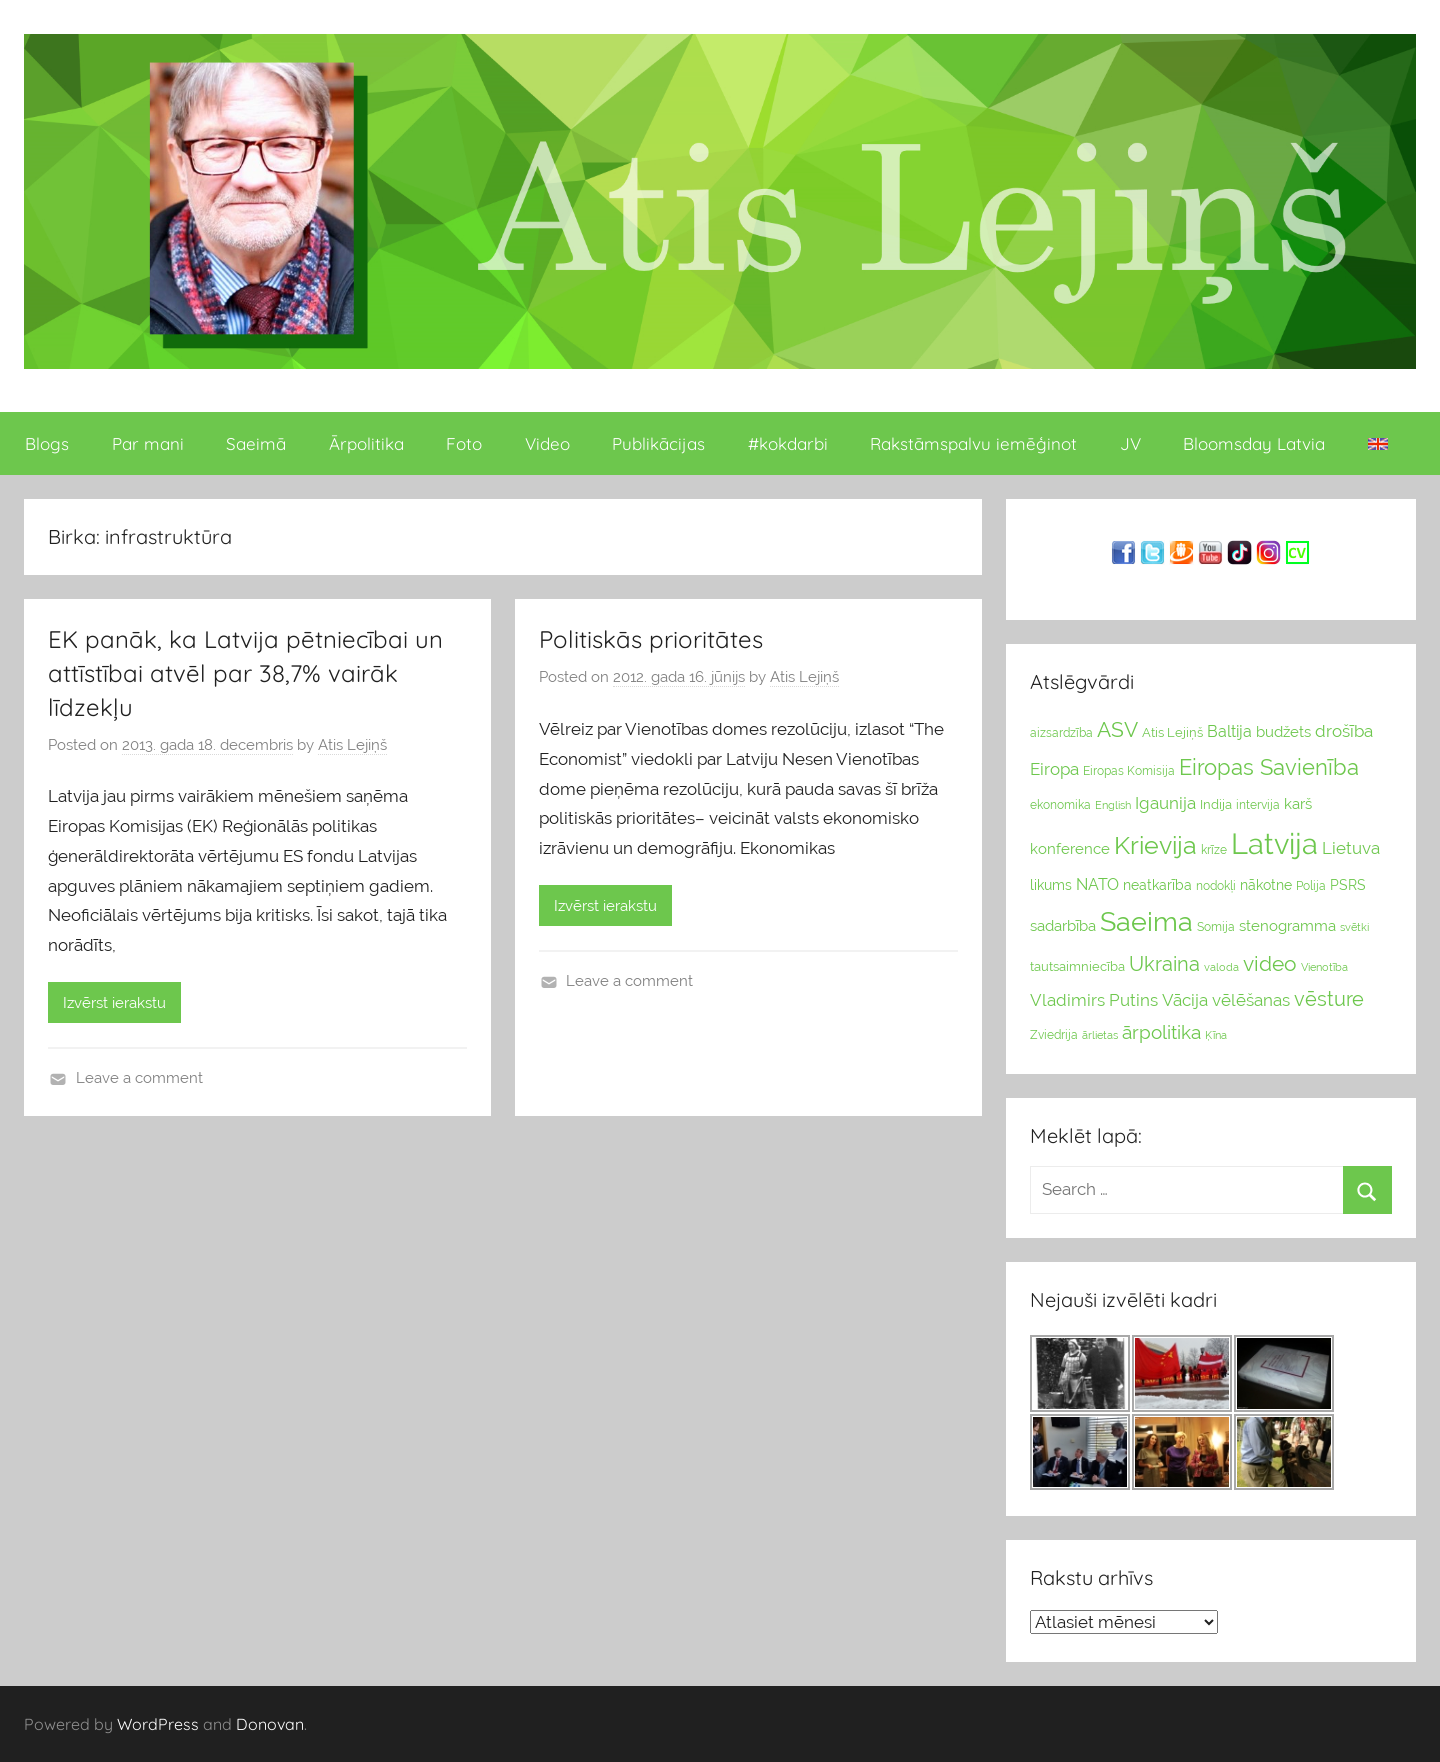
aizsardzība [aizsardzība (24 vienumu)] (1061, 733)
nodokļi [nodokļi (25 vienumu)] (1216, 886)
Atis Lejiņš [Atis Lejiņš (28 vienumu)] (1172, 732)
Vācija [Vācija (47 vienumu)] (1185, 1000)
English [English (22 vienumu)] (1113, 805)
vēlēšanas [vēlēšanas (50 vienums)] (1251, 1000)
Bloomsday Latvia (1254, 443)
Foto (464, 443)
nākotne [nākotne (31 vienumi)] (1266, 885)
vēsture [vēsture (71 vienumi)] (1329, 999)
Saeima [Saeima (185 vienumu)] (1146, 921)
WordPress (158, 1724)
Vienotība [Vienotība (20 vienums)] (1324, 967)
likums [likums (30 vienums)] (1051, 885)
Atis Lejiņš (352, 745)
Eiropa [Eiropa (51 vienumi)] (1054, 769)
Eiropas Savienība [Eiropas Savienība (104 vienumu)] (1269, 767)
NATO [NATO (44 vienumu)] (1097, 884)
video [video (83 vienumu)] (1270, 963)
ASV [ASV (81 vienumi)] (1117, 730)
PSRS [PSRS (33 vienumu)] (1348, 885)
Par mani (148, 443)
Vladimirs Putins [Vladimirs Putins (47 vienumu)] (1094, 1000)
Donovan (270, 1724)
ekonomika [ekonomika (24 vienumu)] (1060, 805)
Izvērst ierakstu (114, 1003)
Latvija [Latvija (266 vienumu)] (1274, 843)
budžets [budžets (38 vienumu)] (1283, 732)
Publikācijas (658, 443)
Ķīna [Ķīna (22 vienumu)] (1216, 1035)
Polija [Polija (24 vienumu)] (1311, 886)
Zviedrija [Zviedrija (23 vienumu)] (1054, 1035)
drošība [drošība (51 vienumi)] (1344, 731)
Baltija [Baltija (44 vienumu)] (1229, 731)
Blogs (47, 443)
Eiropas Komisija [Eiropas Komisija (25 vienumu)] (1129, 771)
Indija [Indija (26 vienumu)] (1216, 804)
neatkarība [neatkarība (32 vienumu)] (1157, 885)
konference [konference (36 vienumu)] (1070, 848)
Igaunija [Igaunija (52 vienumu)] (1165, 803)
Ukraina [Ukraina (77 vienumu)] (1164, 964)
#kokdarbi (788, 443)
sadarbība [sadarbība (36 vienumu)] (1063, 925)
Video (547, 443)
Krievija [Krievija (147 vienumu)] (1155, 845)
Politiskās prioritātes (651, 639)
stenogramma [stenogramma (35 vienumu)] (1287, 925)
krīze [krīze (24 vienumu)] (1214, 850)
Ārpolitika (366, 443)
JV (1130, 443)
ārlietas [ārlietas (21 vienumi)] (1100, 1035)
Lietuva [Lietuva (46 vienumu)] (1351, 848)
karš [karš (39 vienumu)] (1298, 804)
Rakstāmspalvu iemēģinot (973, 443)
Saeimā (256, 443)
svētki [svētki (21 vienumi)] (1354, 927)
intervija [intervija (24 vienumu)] (1258, 805)
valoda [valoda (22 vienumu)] (1221, 967)
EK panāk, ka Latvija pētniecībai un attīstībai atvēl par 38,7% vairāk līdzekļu (245, 672)
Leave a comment (139, 1078)
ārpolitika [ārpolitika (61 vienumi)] (1161, 1032)
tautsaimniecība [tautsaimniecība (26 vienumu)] (1077, 966)
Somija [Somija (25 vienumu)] (1216, 927)
